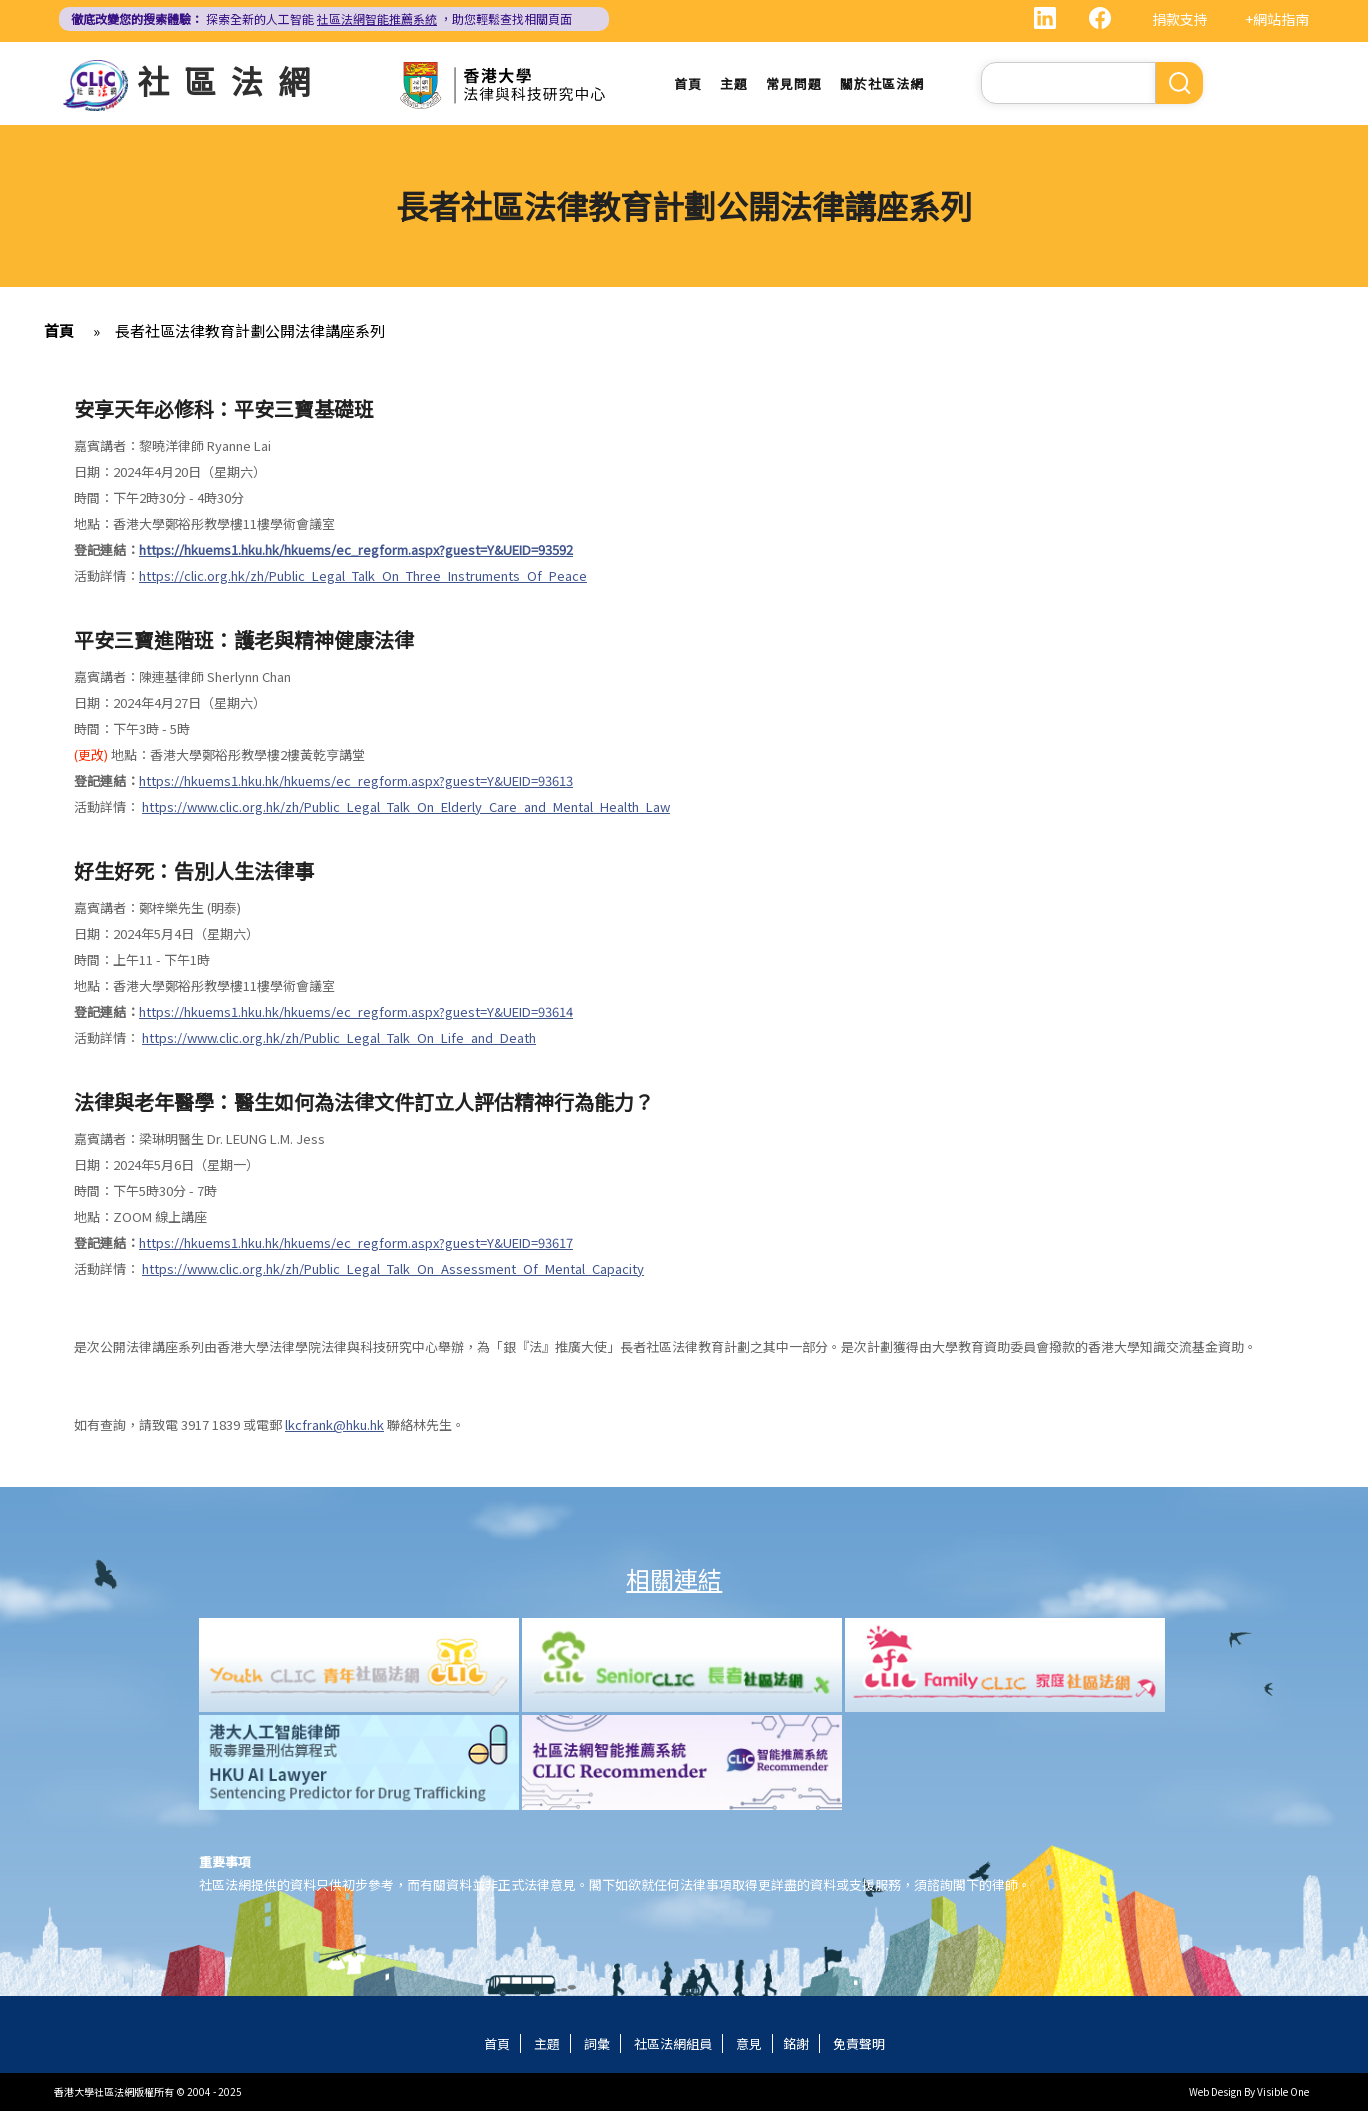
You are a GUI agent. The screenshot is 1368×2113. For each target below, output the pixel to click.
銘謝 (796, 2045)
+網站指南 (1277, 19)
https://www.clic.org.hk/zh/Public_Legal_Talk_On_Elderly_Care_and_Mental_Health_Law (406, 808)
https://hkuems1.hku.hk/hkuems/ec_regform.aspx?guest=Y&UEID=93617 (356, 1244)
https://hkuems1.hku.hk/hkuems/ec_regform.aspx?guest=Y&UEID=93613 (356, 782)
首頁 (688, 84)
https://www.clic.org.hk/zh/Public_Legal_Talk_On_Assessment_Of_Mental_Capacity (393, 1270)
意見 (749, 2045)
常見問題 (794, 84)
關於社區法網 (882, 84)
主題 (734, 84)
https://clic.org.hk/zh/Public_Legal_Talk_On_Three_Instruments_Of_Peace (363, 577)
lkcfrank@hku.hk (334, 1426)
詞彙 (597, 2045)
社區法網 (231, 80)
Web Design (1215, 2093)
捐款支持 (1180, 19)
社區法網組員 (673, 2045)
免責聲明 (859, 2045)
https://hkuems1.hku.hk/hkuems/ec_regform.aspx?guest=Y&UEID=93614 (356, 1013)
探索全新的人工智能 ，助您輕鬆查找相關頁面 (321, 18)
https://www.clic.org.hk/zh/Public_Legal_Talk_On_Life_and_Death (339, 1039)
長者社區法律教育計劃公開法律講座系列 (250, 332)
